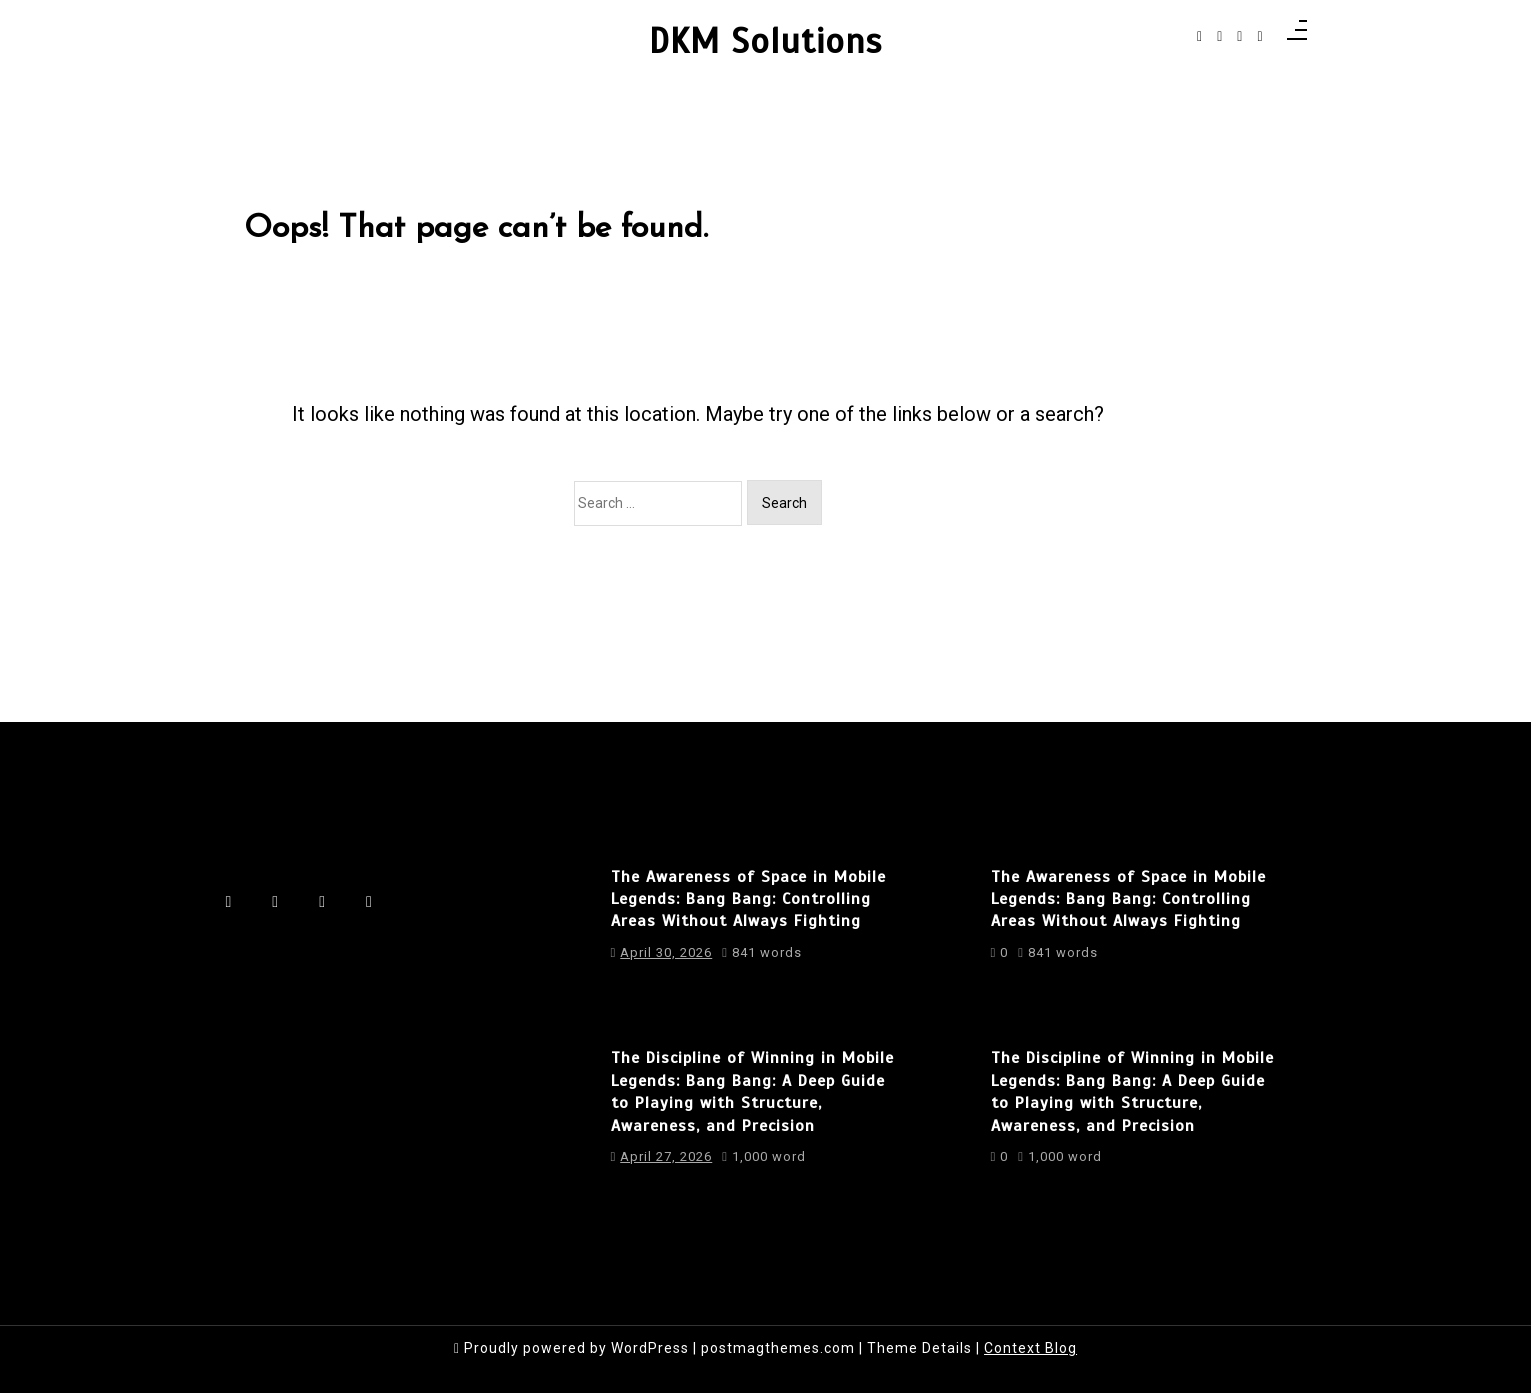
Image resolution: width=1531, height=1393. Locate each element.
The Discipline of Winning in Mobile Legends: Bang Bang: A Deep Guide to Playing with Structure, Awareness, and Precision (752, 1091)
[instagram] (1219, 36)
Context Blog (1030, 1348)
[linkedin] (1239, 36)
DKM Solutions (765, 42)
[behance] (1259, 36)
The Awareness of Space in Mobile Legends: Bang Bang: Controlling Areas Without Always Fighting (748, 899)
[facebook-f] (1199, 36)
